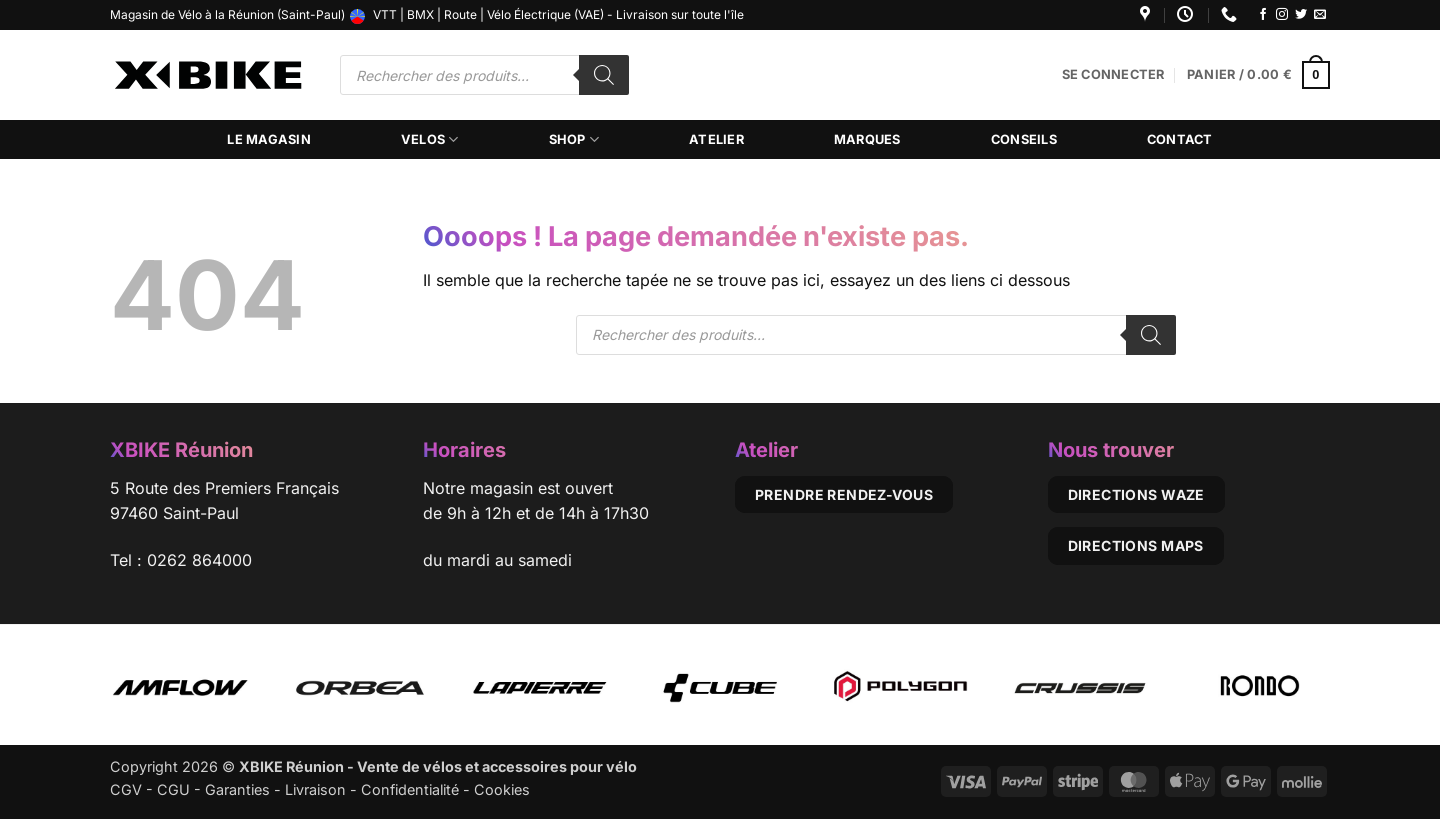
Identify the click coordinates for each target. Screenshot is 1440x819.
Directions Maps (1136, 545)
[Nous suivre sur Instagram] (1282, 15)
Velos (430, 139)
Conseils (1024, 139)
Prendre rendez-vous (844, 494)
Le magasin (269, 139)
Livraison (315, 789)
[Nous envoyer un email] (1320, 15)
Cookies (502, 789)
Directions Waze (1136, 494)
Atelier (716, 139)
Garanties (237, 789)
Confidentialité (410, 789)
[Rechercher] (604, 75)
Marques (867, 139)
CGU (173, 789)
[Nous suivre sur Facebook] (1263, 15)
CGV (126, 789)
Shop (574, 139)
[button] (1113, 75)
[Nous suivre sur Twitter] (1301, 15)
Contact (1180, 139)
